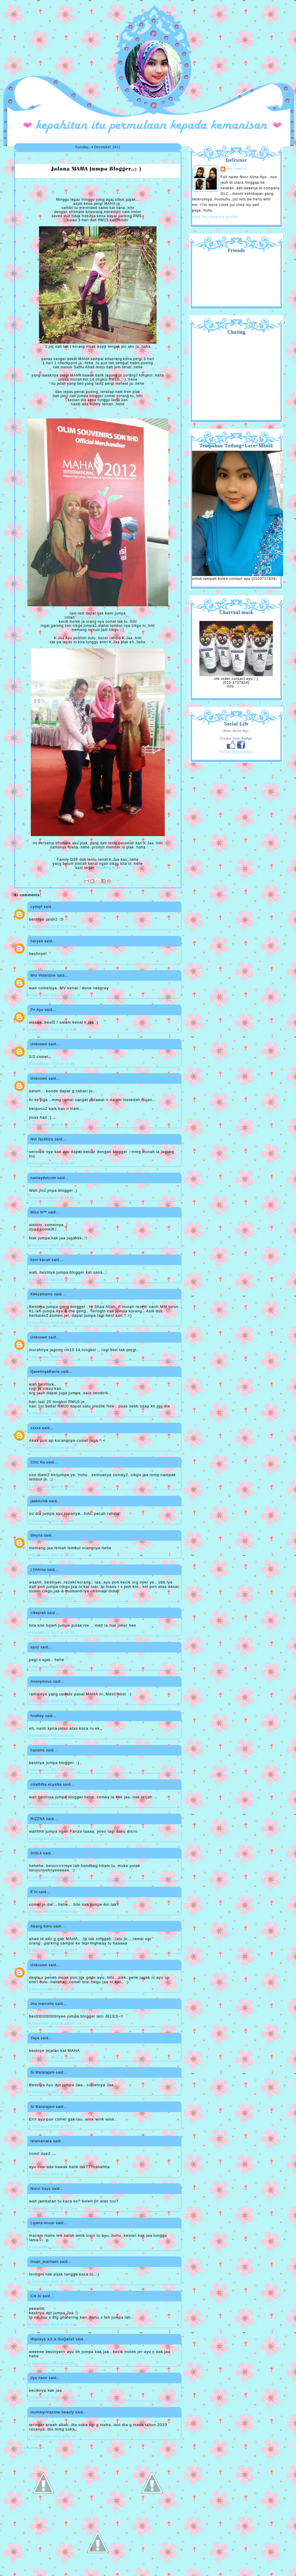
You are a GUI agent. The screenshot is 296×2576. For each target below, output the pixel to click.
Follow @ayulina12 (236, 752)
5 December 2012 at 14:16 (51, 2092)
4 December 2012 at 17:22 (51, 961)
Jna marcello (42, 2004)
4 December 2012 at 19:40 (51, 1486)
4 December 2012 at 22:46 (51, 1911)
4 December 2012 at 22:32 (51, 1877)
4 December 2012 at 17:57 (51, 1124)
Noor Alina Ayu (236, 730)
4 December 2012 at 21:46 (51, 1701)
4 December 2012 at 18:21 (51, 1322)
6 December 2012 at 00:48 (51, 2281)
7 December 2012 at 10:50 (51, 2397)
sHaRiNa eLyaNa (46, 1784)
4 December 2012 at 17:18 (51, 926)
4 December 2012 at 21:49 (51, 1735)
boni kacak (40, 1260)
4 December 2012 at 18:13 (51, 1279)
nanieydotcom (43, 1178)
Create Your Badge (236, 738)
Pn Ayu (37, 1010)
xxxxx (36, 1428)
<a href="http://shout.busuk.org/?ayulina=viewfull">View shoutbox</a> (236, 375)
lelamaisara (41, 2141)
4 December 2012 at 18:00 (51, 1163)
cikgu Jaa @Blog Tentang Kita (103, 617)
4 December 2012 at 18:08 (51, 1245)
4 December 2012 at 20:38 (51, 1632)
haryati (37, 941)
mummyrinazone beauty (52, 2412)
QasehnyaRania (45, 1372)
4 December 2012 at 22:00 (51, 1804)
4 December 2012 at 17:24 (51, 995)
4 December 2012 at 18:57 (51, 1357)
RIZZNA (38, 1819)
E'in (34, 1892)
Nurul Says (41, 2189)
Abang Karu (41, 1926)
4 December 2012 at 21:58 (51, 1770)
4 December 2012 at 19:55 (51, 1520)
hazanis (38, 1750)
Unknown (39, 1044)
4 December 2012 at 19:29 (51, 1447)
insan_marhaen (45, 2262)
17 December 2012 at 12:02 (52, 2436)
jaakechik (39, 1501)
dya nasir (39, 2378)
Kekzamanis (42, 1294)
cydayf (37, 907)
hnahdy (37, 1716)
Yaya (35, 2038)
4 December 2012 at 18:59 (51, 1413)
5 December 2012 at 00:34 (51, 1950)
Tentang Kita (108, 868)
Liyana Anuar (43, 2223)
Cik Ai (36, 2296)
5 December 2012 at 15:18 (51, 2174)
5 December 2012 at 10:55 (51, 2023)
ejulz (35, 1647)
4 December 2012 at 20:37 (51, 1555)
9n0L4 (36, 1853)
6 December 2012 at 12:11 (51, 2324)
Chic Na (38, 1462)
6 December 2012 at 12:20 (51, 2363)
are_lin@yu (236, 168)
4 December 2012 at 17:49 (51, 1064)
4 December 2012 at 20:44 (51, 1667)
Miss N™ (39, 1212)
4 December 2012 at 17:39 (51, 1029)
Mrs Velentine (43, 975)
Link (241, 686)
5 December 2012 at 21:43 (51, 2247)
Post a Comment (29, 2448)
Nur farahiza (42, 1139)
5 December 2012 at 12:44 (51, 2058)
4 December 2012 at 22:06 (51, 1838)
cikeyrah (38, 1613)
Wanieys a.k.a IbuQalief (52, 2339)
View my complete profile (215, 217)
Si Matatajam (43, 2072)
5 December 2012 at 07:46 (51, 1989)
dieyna (37, 1535)
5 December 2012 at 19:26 (51, 2208)
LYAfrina (38, 1570)
